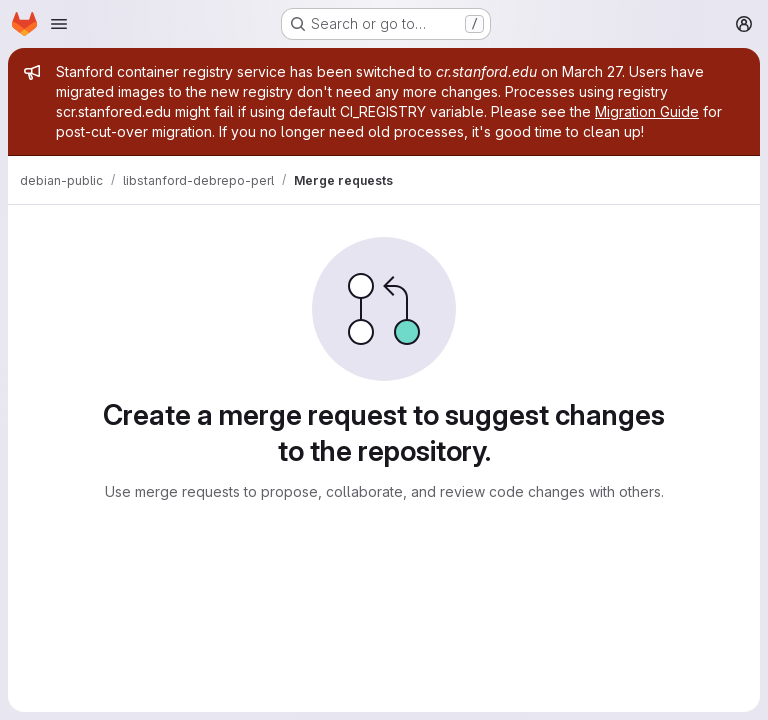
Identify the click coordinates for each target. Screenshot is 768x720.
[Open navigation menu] (59, 24)
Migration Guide (647, 111)
